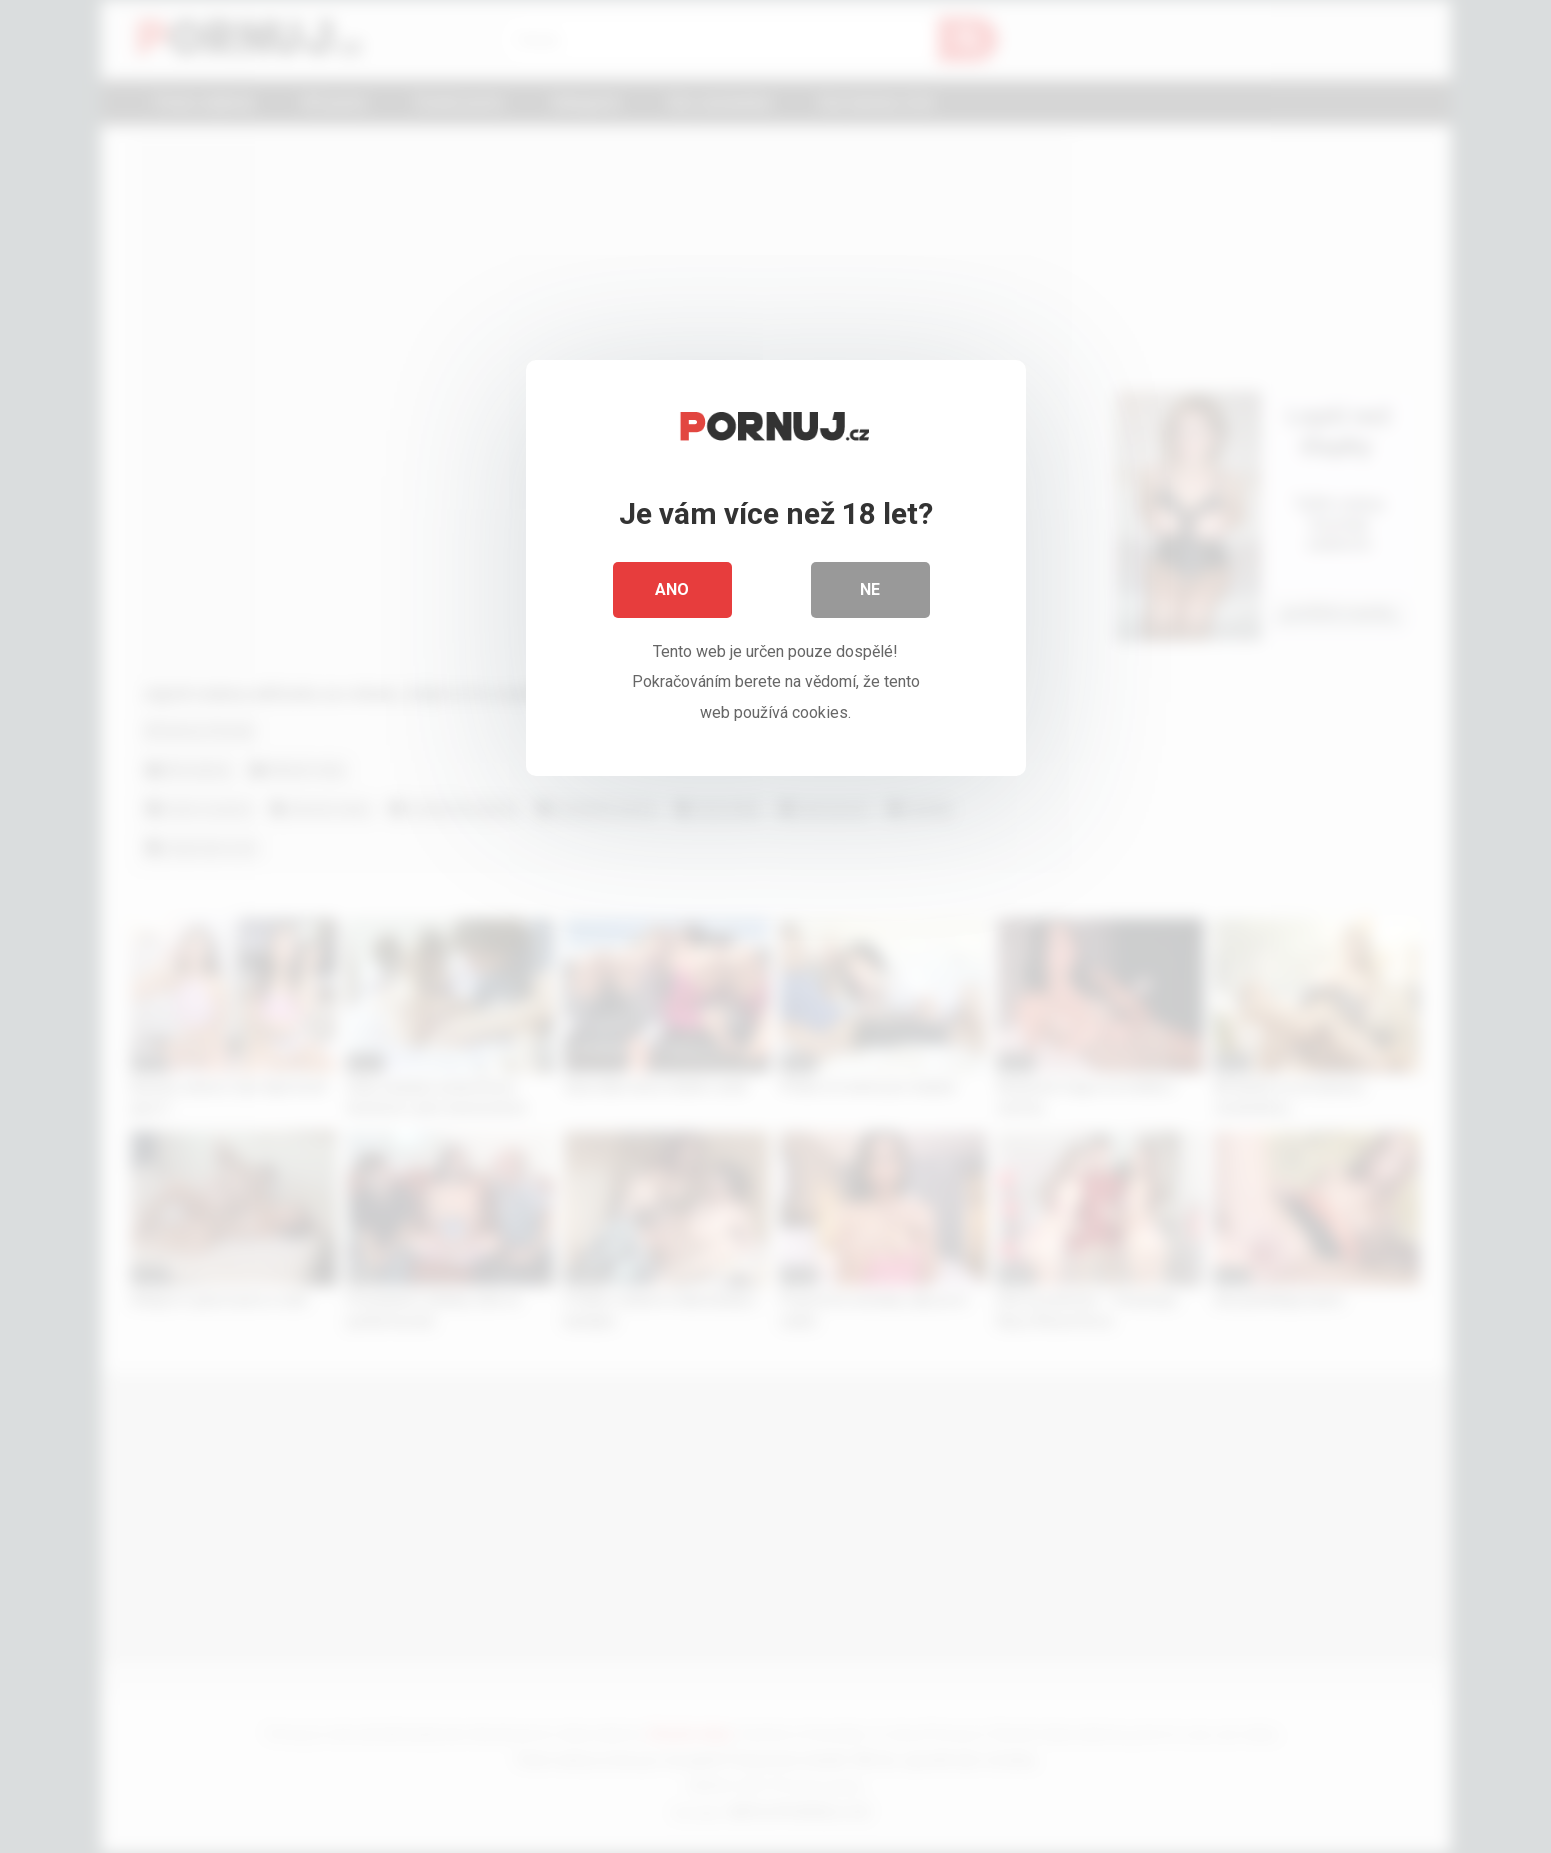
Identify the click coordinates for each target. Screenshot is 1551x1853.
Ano (673, 589)
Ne (871, 589)
